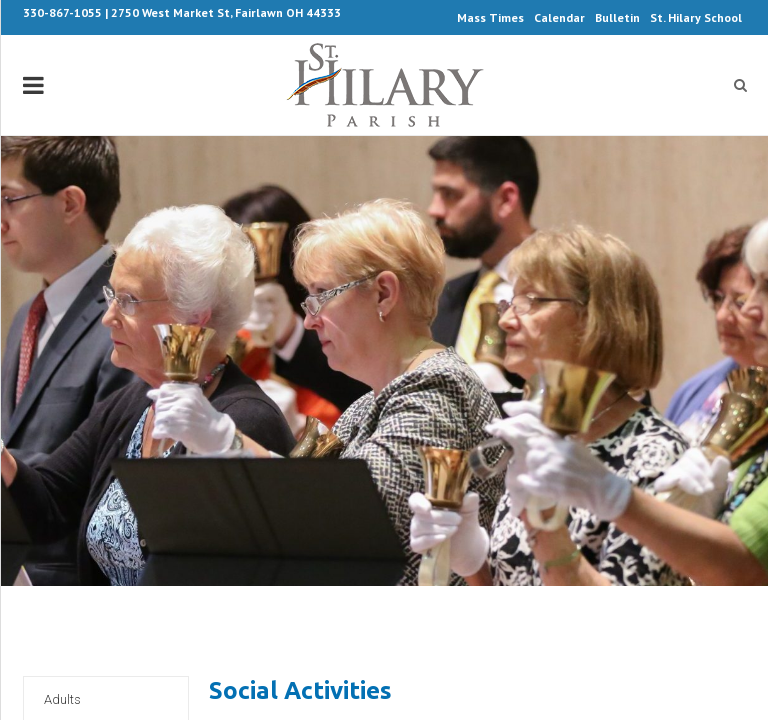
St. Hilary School (696, 17)
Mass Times (490, 17)
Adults (62, 699)
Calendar (559, 17)
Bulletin (617, 17)
